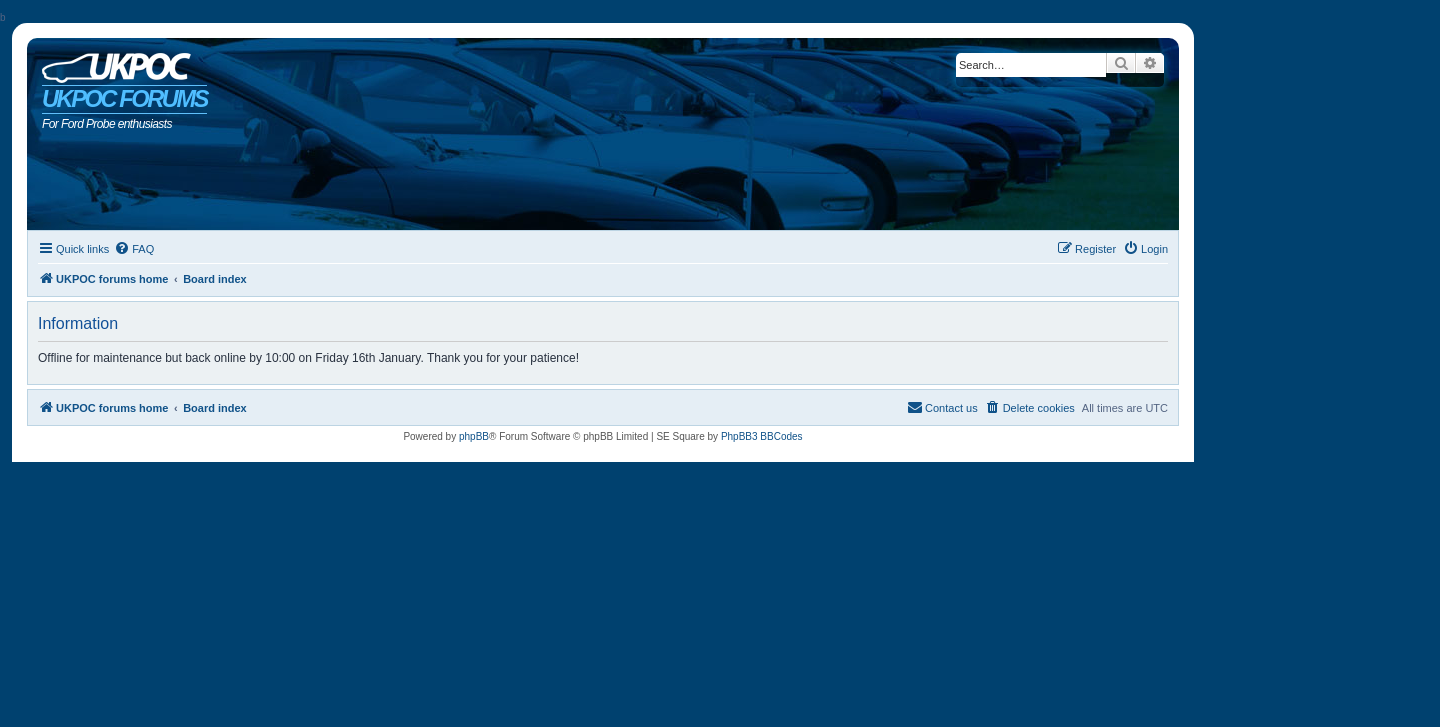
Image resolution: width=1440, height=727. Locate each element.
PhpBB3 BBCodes (762, 436)
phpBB (474, 436)
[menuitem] (134, 249)
